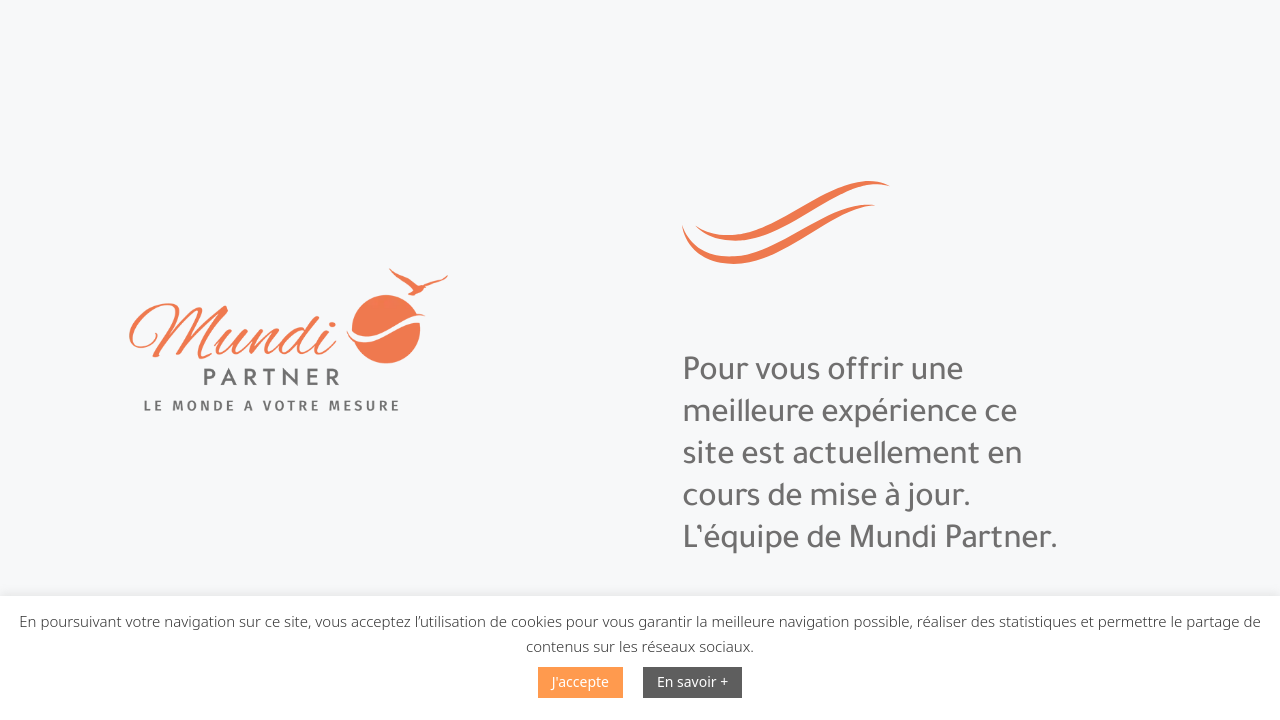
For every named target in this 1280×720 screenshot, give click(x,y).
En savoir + (692, 681)
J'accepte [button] (580, 681)
